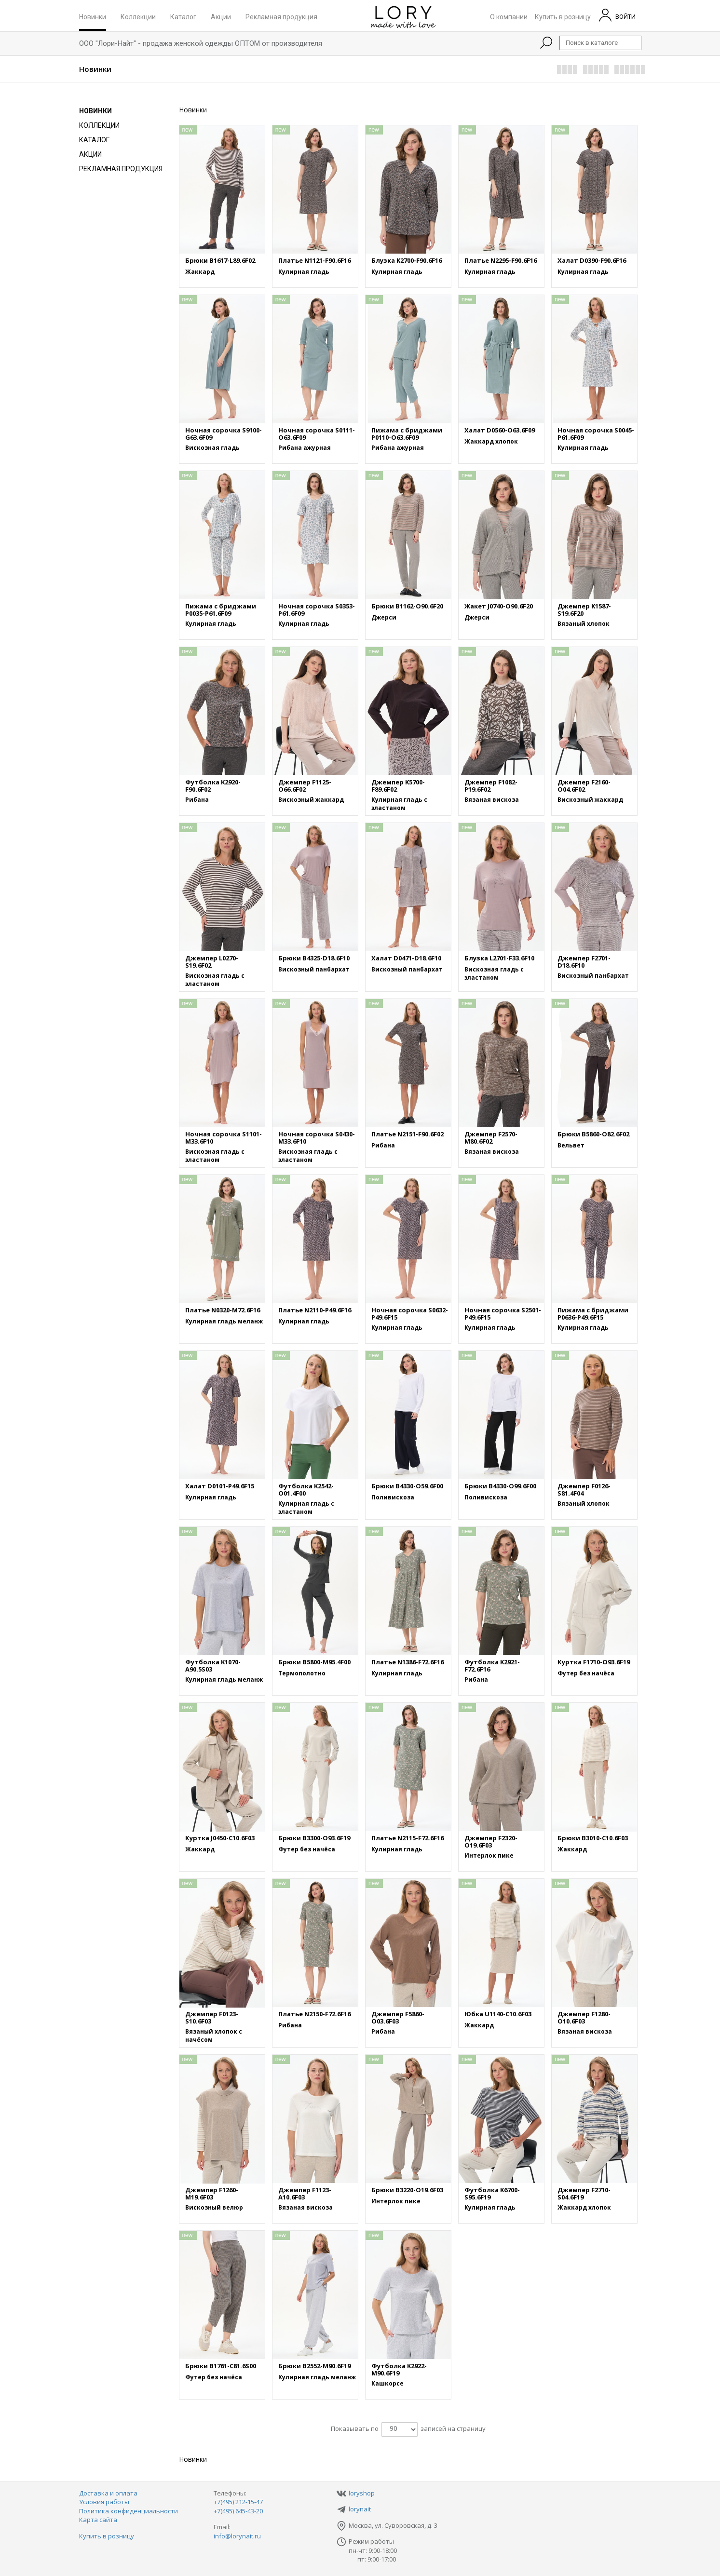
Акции (221, 16)
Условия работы (104, 2501)
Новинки (92, 16)
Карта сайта (98, 2519)
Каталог (183, 16)
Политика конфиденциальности (128, 2511)
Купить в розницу (563, 16)
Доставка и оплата (108, 2493)
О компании (509, 16)
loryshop (362, 2493)
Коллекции (138, 16)
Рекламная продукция (281, 16)
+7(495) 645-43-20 (238, 2511)
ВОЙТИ (617, 15)
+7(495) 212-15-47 (238, 2501)
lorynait (360, 2509)
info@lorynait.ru (237, 2536)
